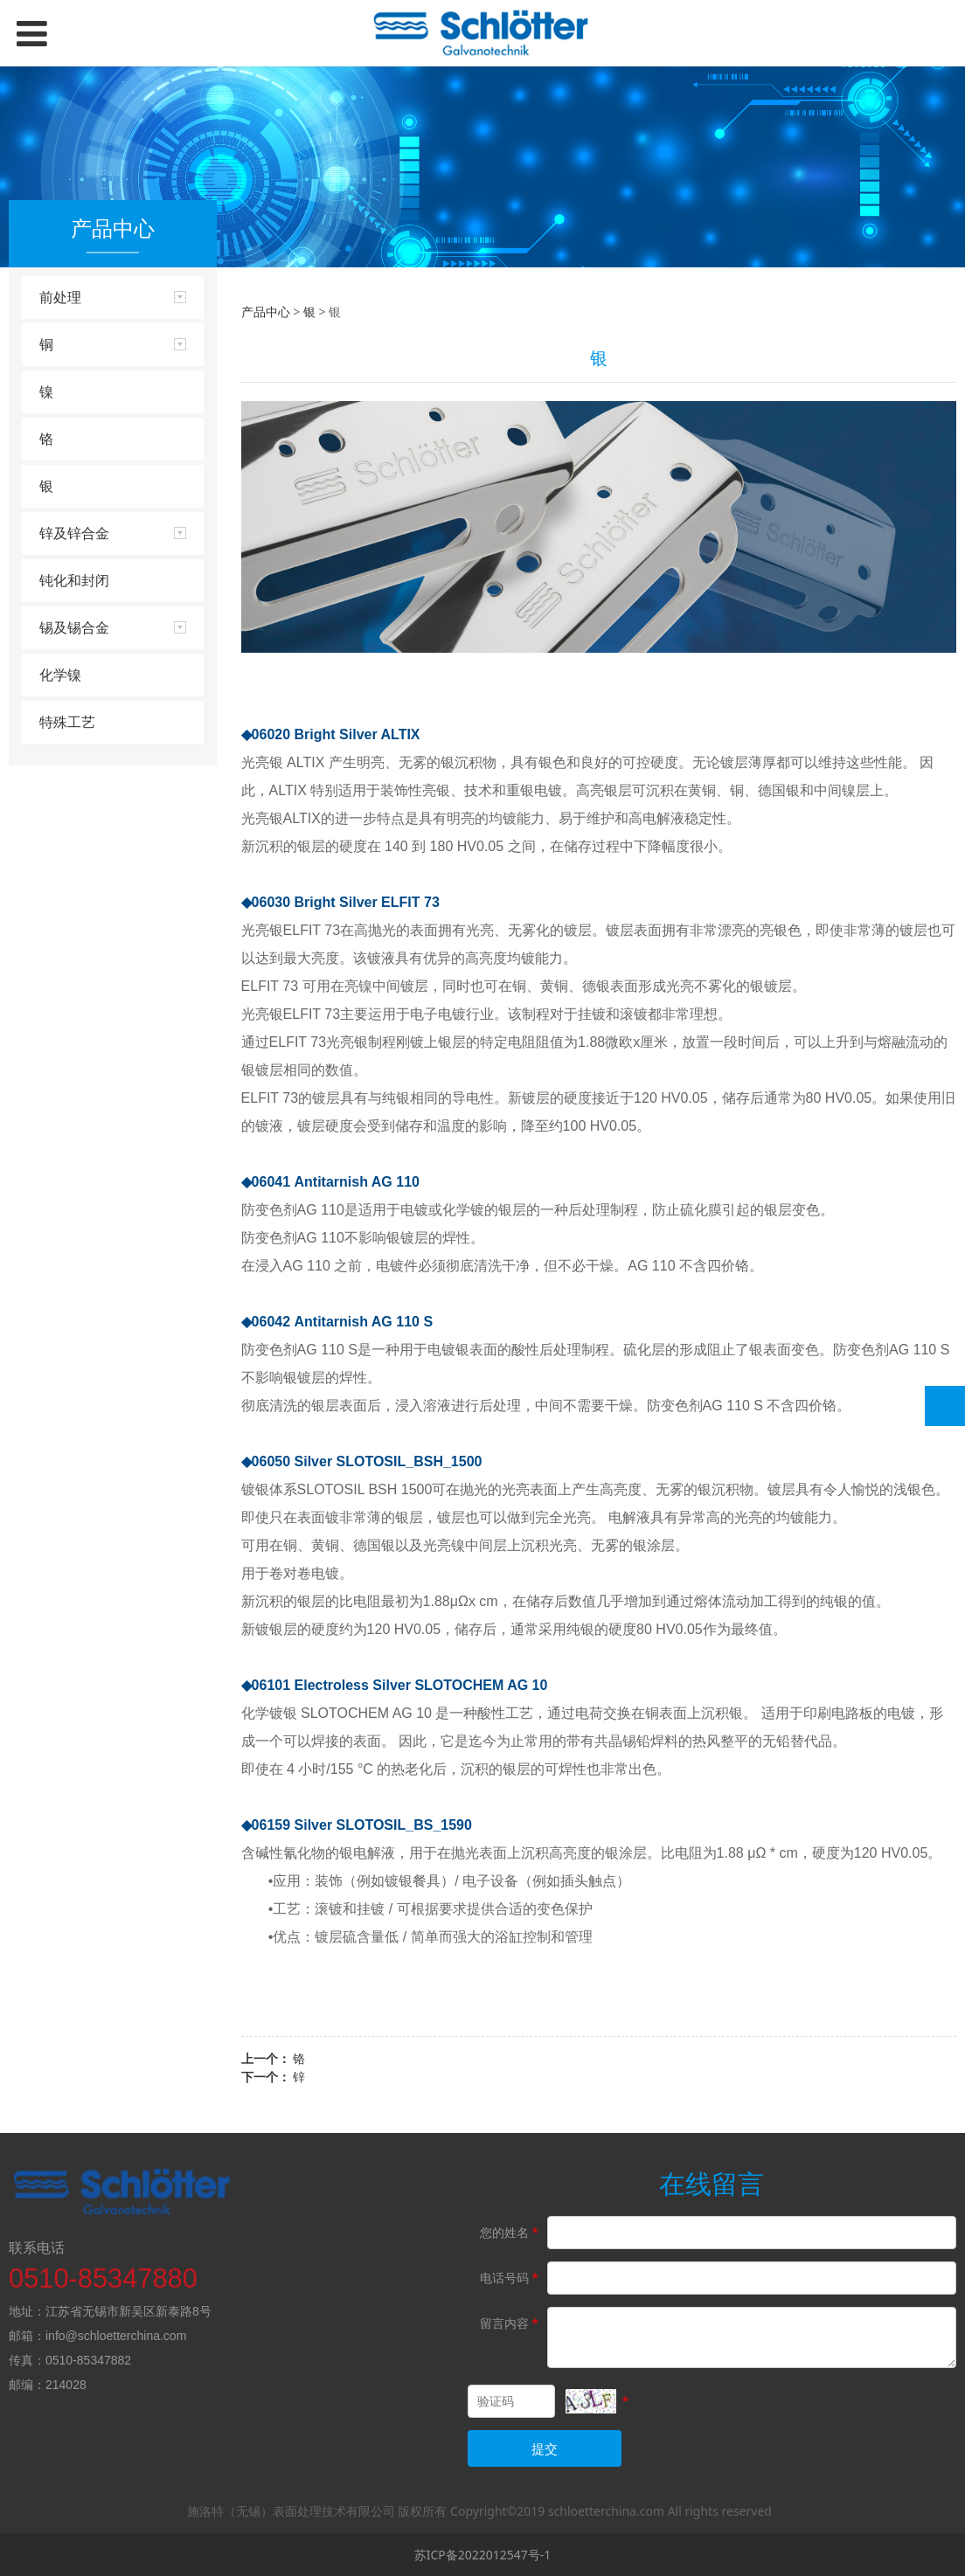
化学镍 (60, 674)
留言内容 (510, 2323)
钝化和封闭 (74, 580)
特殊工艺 (67, 721)
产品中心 (265, 311)
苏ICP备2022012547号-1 (483, 2554)
